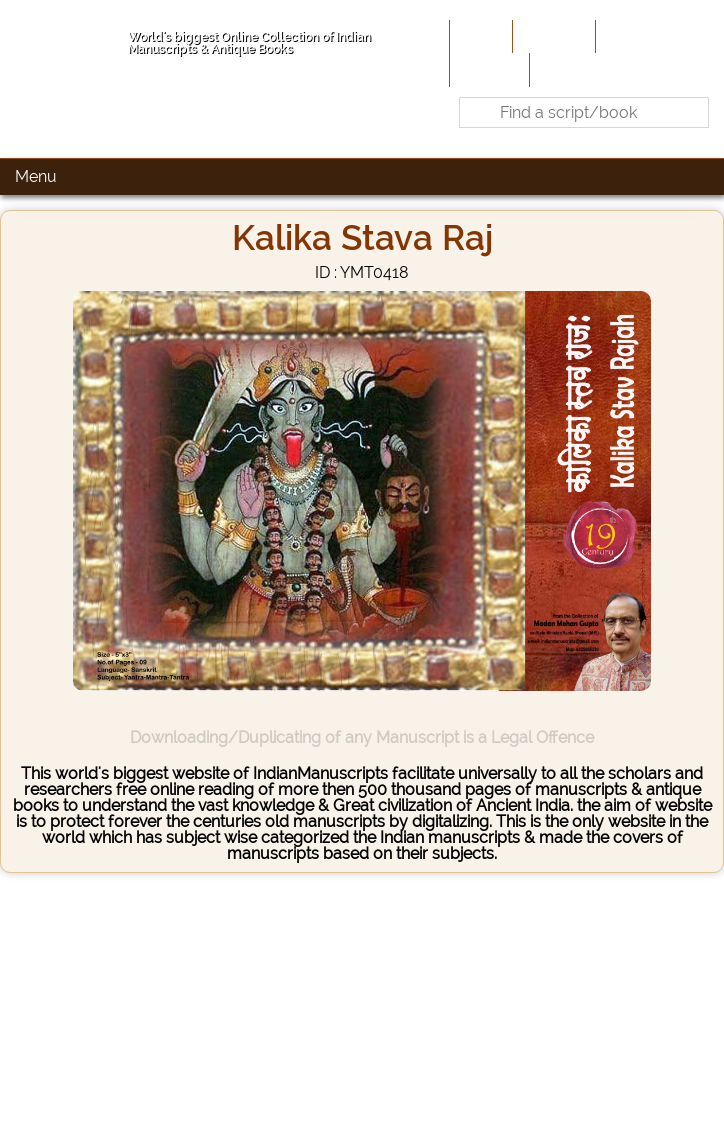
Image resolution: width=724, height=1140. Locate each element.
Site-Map (487, 69)
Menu (36, 176)
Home (479, 36)
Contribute (639, 36)
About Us (552, 36)
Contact (564, 69)
